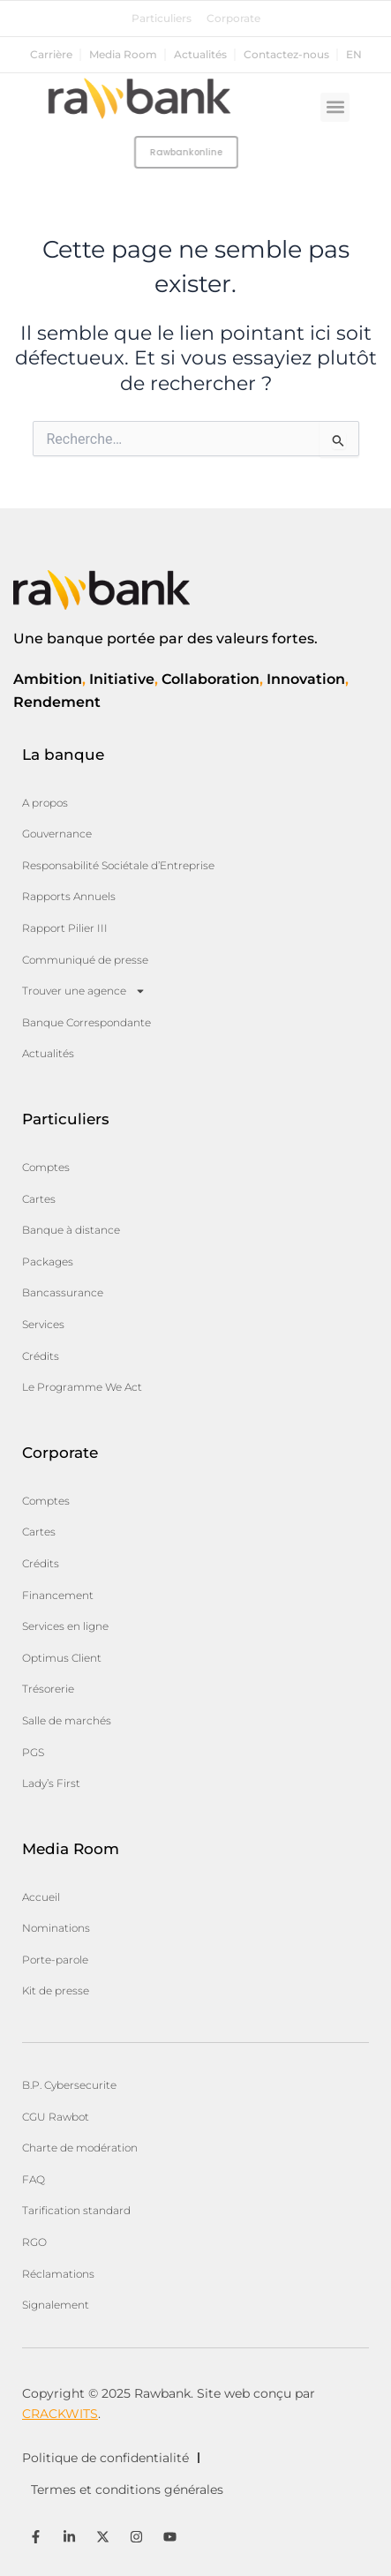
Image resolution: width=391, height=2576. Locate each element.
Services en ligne (65, 1626)
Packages (47, 1261)
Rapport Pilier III (65, 928)
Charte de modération (80, 2147)
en (354, 55)
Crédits (40, 1356)
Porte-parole (55, 1959)
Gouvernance (57, 833)
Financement (58, 1595)
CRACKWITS (60, 2414)
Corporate (233, 18)
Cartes (39, 1198)
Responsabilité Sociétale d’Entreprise (118, 865)
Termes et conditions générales (127, 2489)
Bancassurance (62, 1292)
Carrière (51, 55)
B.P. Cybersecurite (69, 2085)
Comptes (46, 1167)
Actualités (200, 55)
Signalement (55, 2304)
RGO (34, 2242)
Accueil (41, 1897)
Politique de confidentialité (105, 2458)
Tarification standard (76, 2210)
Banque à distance (71, 1229)
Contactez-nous (286, 55)
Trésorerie (48, 1688)
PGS (33, 1752)
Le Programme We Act (82, 1386)
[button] (335, 107)
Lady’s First (51, 1783)
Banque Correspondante (86, 1022)
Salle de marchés (66, 1720)
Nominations (56, 1927)
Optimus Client (62, 1657)
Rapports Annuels (69, 896)
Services (43, 1324)
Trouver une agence (84, 991)
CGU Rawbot (55, 2116)
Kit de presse (55, 1990)
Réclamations (58, 2273)
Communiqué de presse (85, 959)
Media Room (123, 55)
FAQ (33, 2179)
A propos (45, 802)
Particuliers (162, 18)
